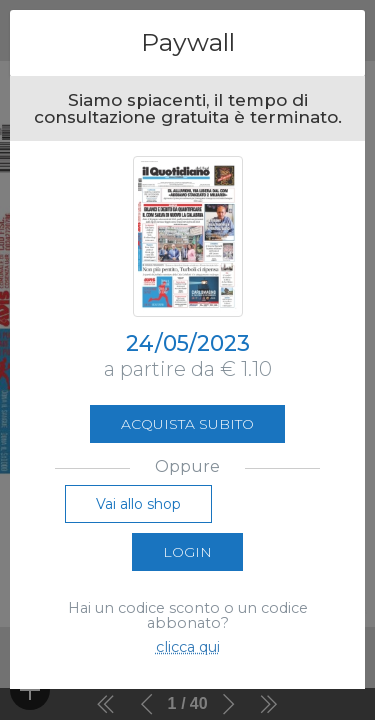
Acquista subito (187, 424)
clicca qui (188, 647)
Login (187, 552)
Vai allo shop (138, 504)
